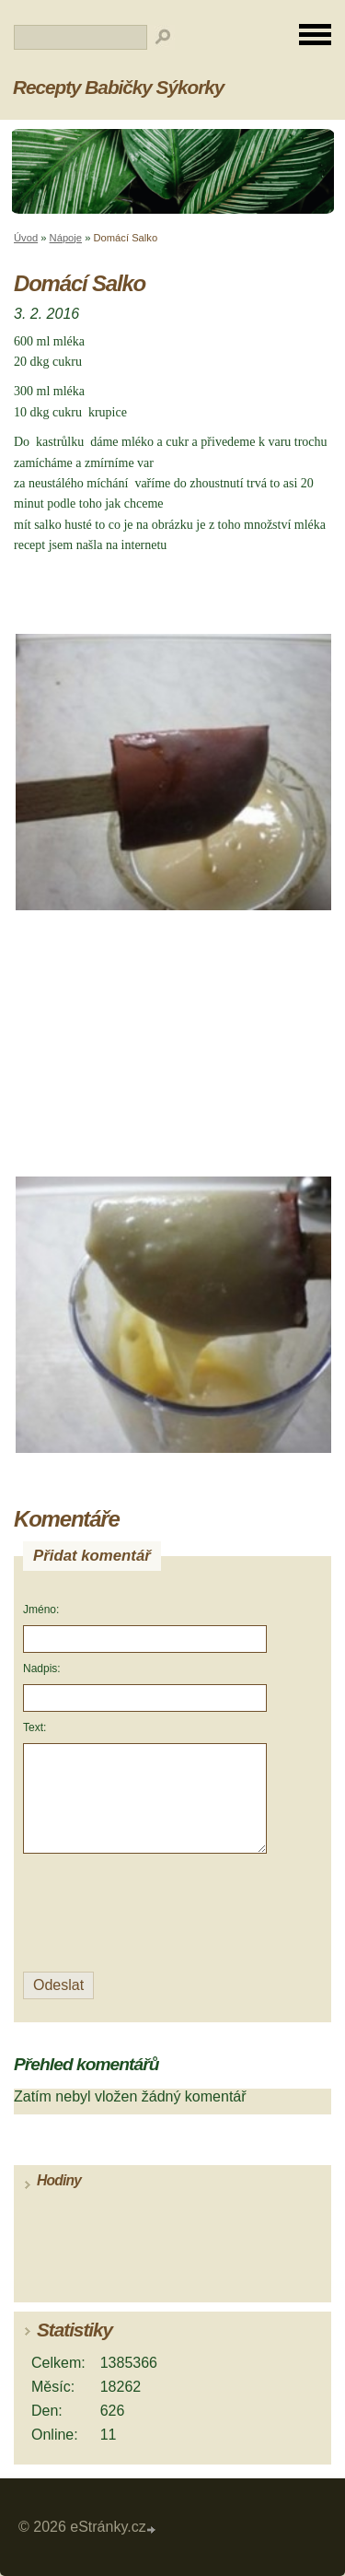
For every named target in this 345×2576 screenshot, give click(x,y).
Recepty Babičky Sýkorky (118, 87)
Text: (34, 1727)
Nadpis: (42, 1668)
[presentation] (147, 1913)
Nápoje (66, 237)
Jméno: (41, 1609)
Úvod (26, 237)
